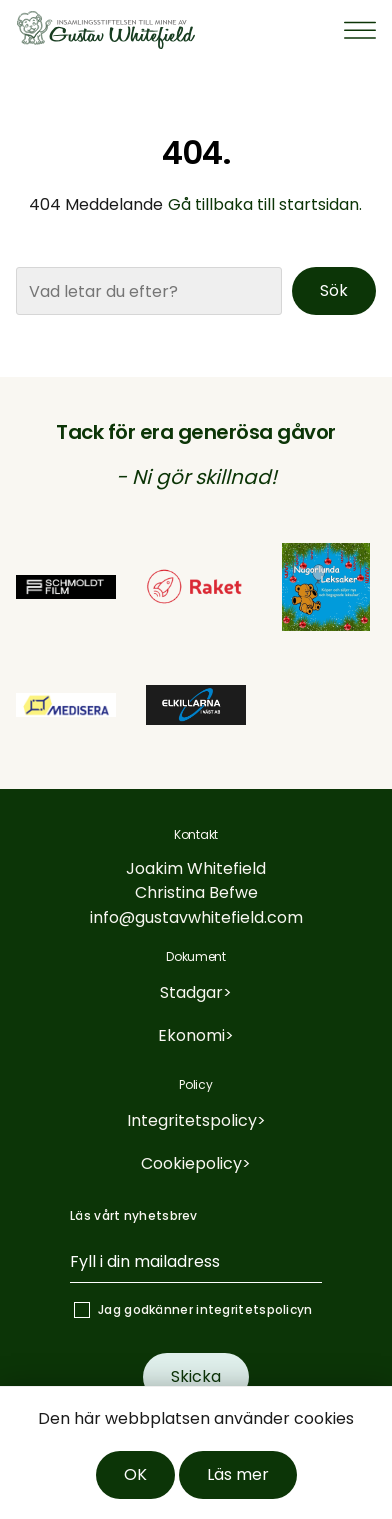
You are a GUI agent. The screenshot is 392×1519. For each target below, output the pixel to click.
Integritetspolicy (192, 1120)
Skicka (196, 1376)
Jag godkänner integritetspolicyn (205, 1309)
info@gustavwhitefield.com (196, 917)
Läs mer (238, 1474)
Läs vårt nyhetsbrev (134, 1215)
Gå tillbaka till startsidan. (265, 204)
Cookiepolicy (191, 1163)
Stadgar (191, 992)
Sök (334, 290)
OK (135, 1474)
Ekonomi (191, 1035)
